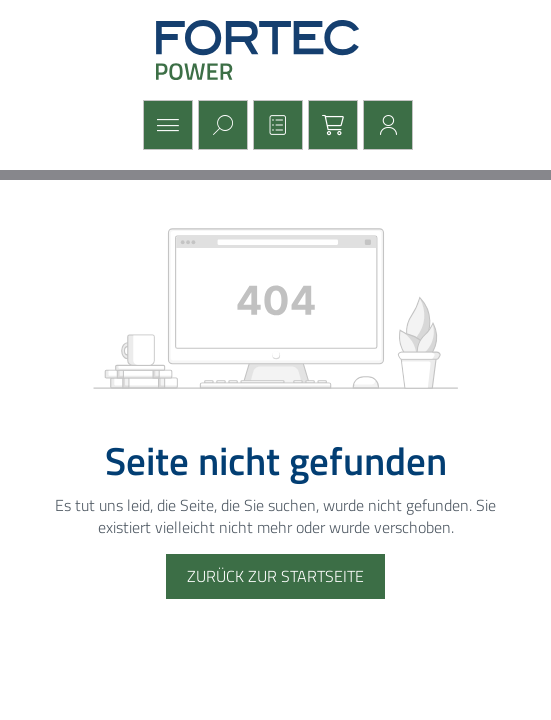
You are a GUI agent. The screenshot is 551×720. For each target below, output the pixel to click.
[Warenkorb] (330, 125)
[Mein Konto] (385, 125)
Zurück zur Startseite (275, 576)
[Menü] (165, 125)
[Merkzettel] (275, 125)
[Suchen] (220, 125)
